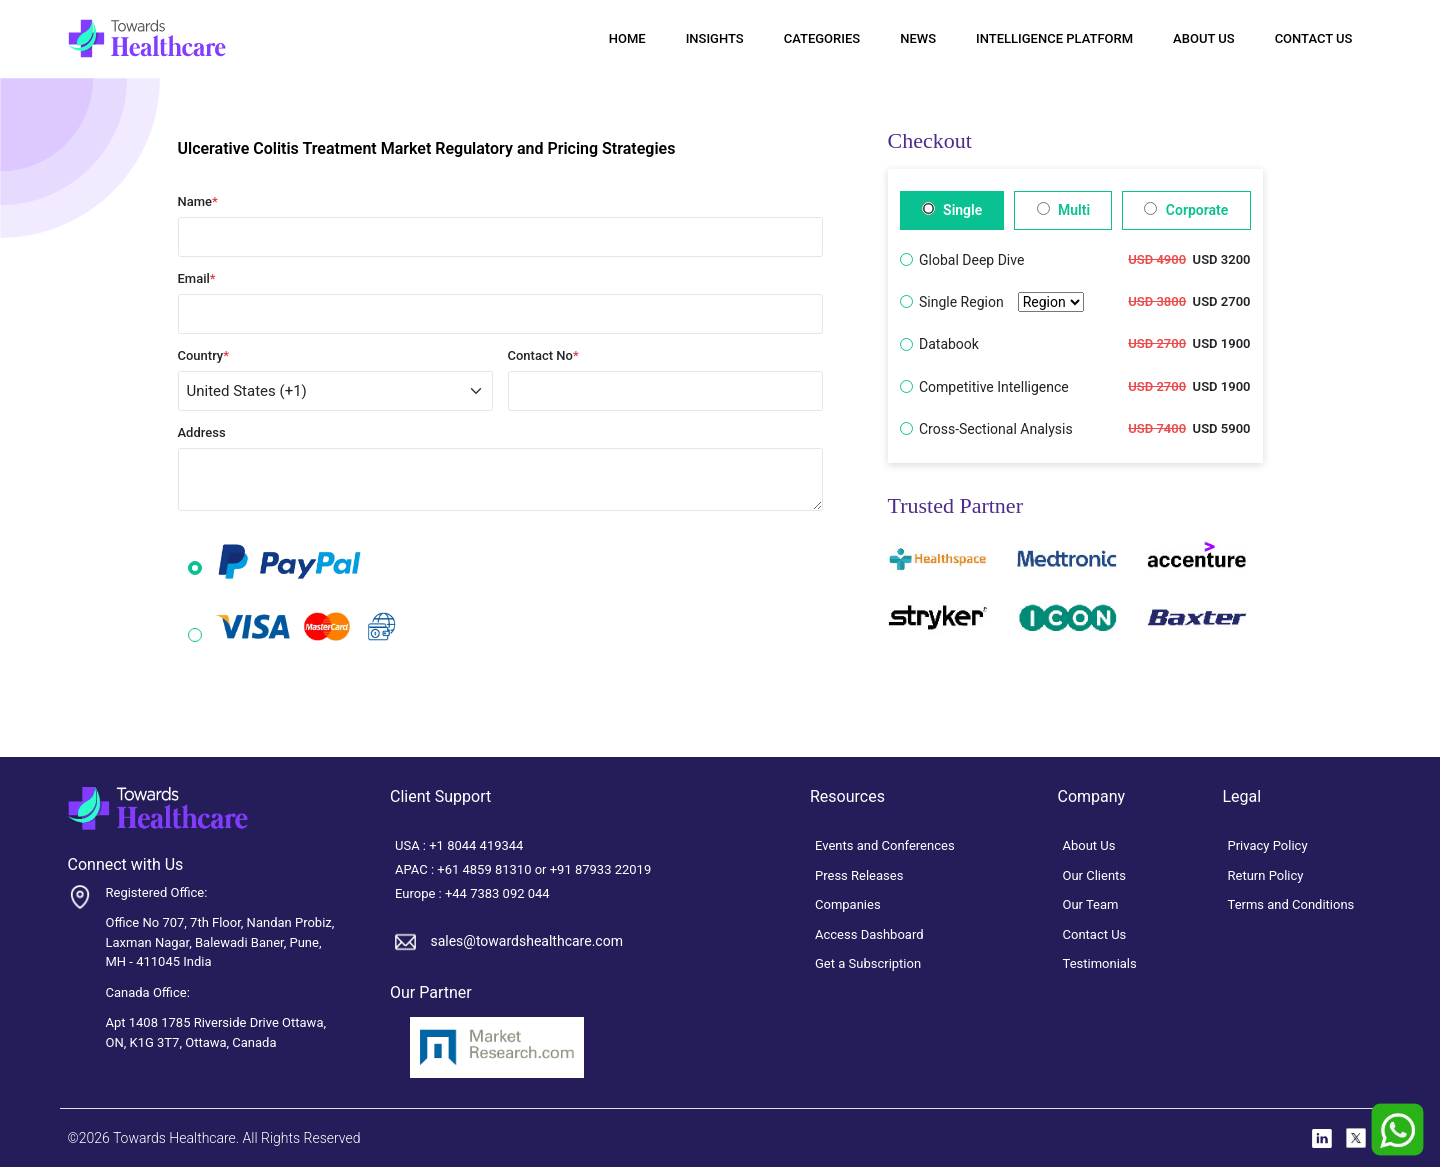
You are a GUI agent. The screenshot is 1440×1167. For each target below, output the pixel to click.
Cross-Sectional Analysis (996, 429)
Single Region (1001, 302)
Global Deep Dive (971, 260)
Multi (1064, 210)
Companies (848, 904)
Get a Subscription (868, 963)
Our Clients (1095, 875)
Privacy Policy (1268, 845)
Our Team (1091, 904)
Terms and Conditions (1291, 904)
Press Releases (859, 875)
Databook (949, 344)
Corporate (1186, 210)
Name (198, 201)
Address (202, 432)
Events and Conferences (885, 845)
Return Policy (1266, 875)
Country (204, 355)
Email (197, 278)
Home (627, 38)
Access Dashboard (869, 934)
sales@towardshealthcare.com (526, 941)
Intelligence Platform (1054, 38)
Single (952, 210)
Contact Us (1314, 38)
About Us (1204, 38)
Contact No (543, 355)
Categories (822, 38)
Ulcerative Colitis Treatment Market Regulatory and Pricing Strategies (427, 148)
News (918, 38)
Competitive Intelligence (994, 387)
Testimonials (1100, 963)
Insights (715, 38)
